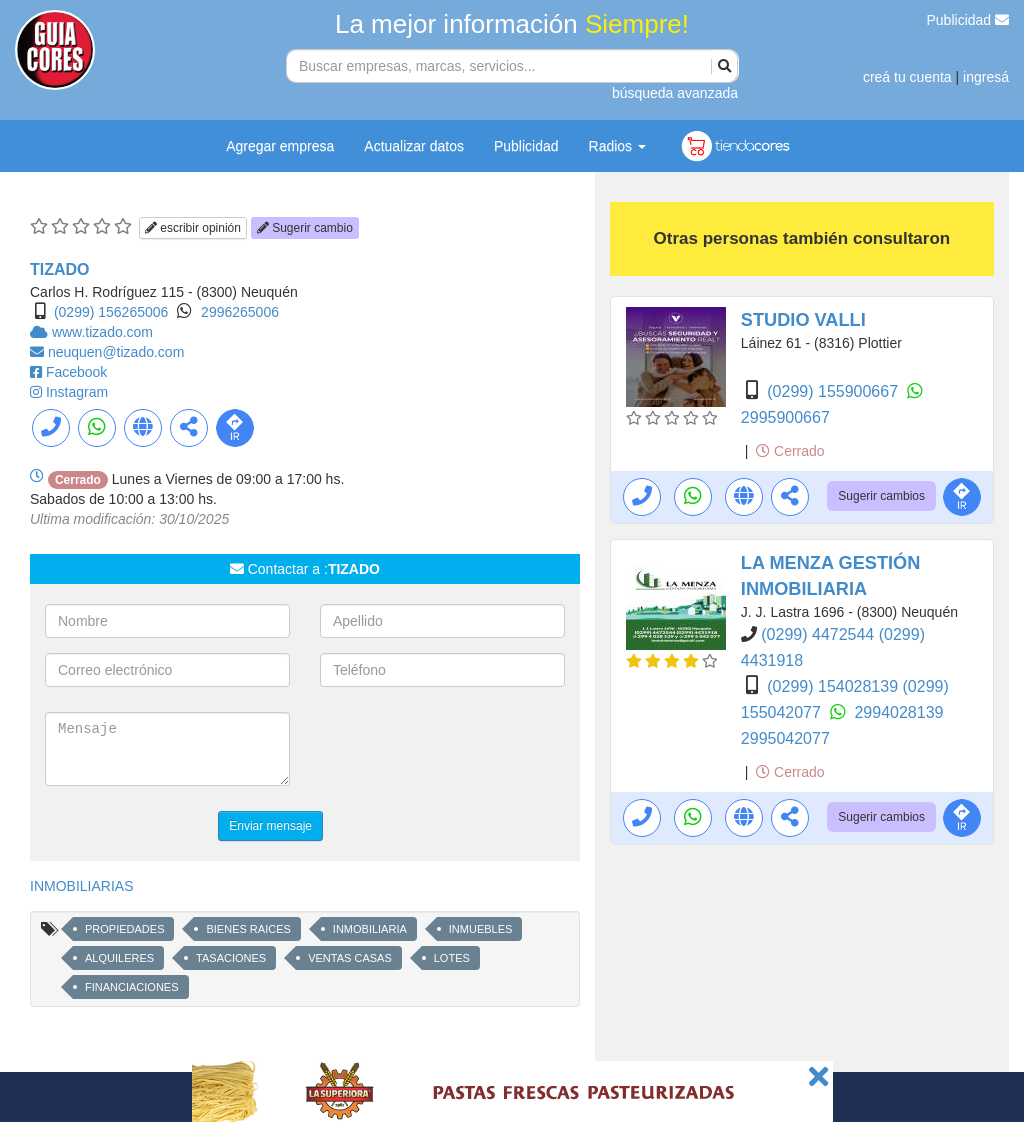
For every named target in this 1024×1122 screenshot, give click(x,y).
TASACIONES (231, 958)
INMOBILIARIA (370, 929)
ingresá (986, 77)
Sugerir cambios (881, 496)
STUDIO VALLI (803, 320)
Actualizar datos (414, 146)
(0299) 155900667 (834, 391)
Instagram (77, 392)
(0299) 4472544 (819, 634)
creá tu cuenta (907, 77)
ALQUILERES (119, 958)
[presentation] (472, 751)
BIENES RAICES (248, 929)
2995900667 (785, 417)
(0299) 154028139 (834, 686)
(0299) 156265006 (111, 312)
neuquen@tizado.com (116, 352)
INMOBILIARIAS (81, 886)
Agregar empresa (280, 146)
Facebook (76, 372)
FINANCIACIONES (132, 987)
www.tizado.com (102, 332)
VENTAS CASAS (350, 958)
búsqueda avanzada (675, 93)
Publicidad (968, 20)
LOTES (452, 958)
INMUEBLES (481, 929)
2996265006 (240, 312)
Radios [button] (617, 146)
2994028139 (898, 712)
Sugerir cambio (305, 228)
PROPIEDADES (124, 929)
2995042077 (785, 738)
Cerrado (790, 451)
